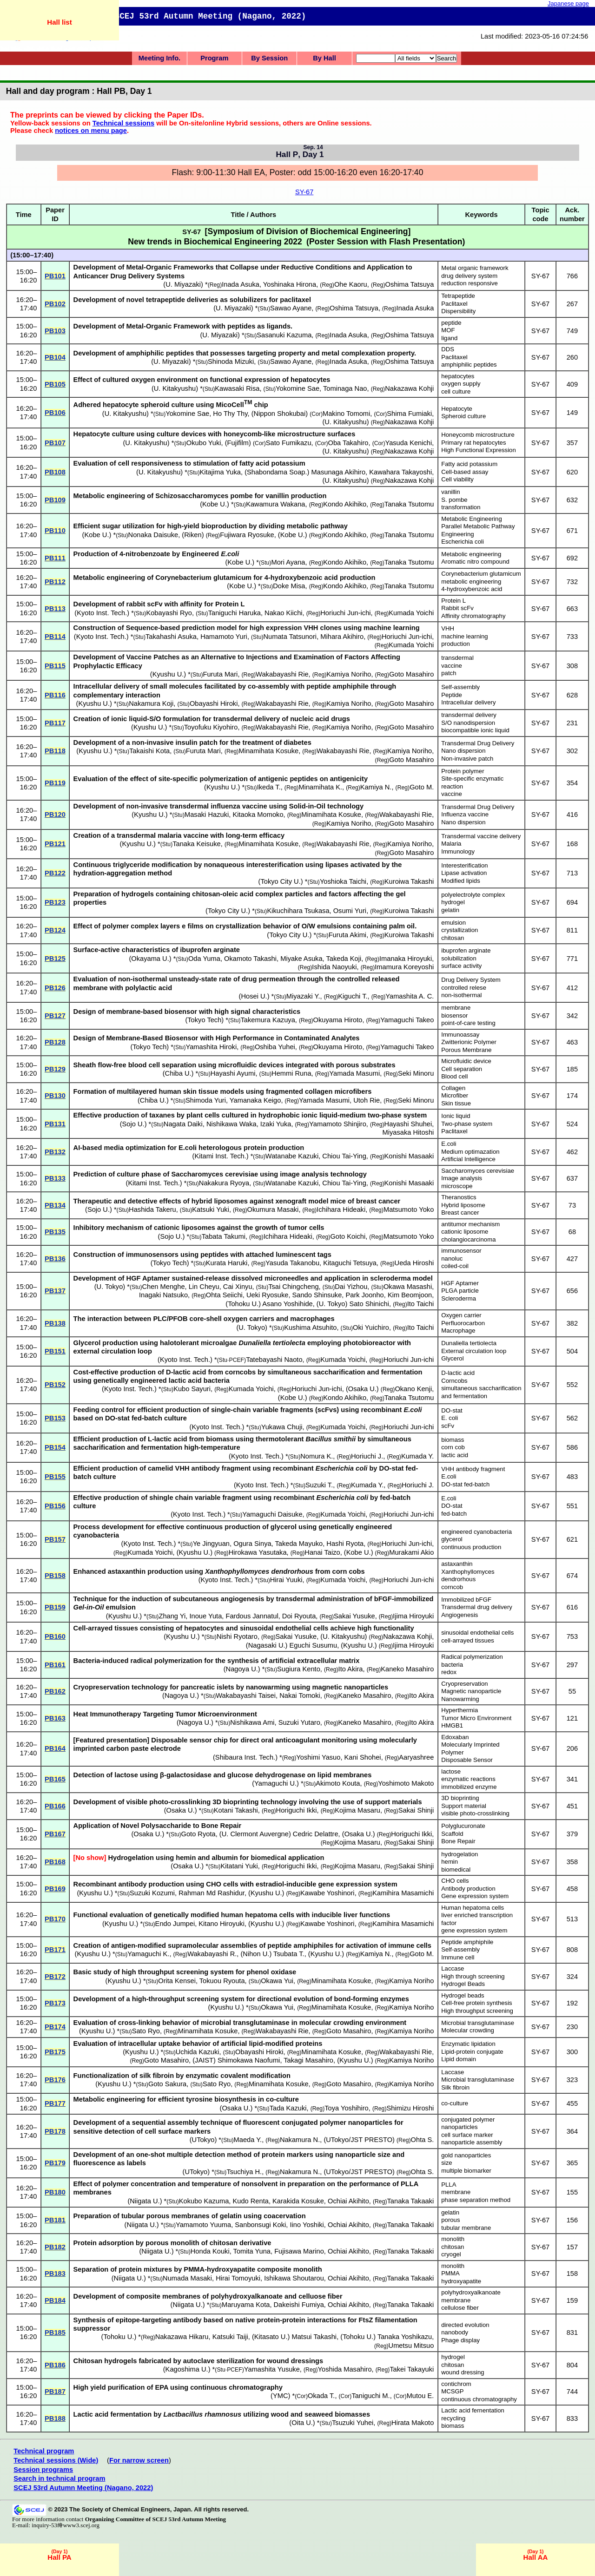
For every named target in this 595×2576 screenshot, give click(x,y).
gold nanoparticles (466, 2155)
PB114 (55, 636)
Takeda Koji (343, 958)
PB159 (55, 1607)
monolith (452, 2238)
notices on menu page (91, 130)
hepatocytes (457, 376)
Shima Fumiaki (409, 413)
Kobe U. (214, 504)
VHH (447, 628)
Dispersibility (458, 311)
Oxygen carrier (461, 1315)
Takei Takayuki (412, 2369)
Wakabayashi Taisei (246, 1695)
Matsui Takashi (314, 2336)
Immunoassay (460, 1034)
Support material (463, 1805)
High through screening (472, 1976)
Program (214, 58)
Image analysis (461, 1178)
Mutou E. (420, 2395)
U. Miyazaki (183, 284)
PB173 (55, 2003)
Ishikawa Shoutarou (294, 2278)
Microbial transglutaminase (477, 2022)
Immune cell (457, 1957)
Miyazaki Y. (303, 996)
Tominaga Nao (345, 388)
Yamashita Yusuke (272, 2369)
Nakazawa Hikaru (182, 2336)
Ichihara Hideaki (341, 1209)
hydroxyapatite (461, 2281)
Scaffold (452, 1833)
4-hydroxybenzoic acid (471, 588)
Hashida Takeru (152, 1209)
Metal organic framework (474, 267)
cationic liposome (464, 1231)
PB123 (55, 902)
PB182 (55, 2247)
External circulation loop (473, 1350)
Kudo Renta (250, 2201)
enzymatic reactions (468, 1778)
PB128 (55, 1042)
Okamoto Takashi (250, 958)
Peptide (451, 694)
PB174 (55, 2027)
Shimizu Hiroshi (410, 2108)
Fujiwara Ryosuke (247, 535)
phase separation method (475, 2199)
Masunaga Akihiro (338, 472)
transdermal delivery (468, 714)
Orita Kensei (177, 1981)
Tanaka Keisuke (196, 844)
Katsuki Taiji (230, 2336)
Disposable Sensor (467, 1759)
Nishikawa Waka (231, 1124)
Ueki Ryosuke (267, 1295)
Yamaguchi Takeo (407, 1020)
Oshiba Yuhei (275, 1047)
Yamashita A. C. (409, 996)
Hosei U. (254, 996)
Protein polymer (462, 771)
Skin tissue (456, 1103)
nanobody (454, 2332)
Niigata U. (144, 2201)
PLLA (448, 2184)
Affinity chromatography (473, 615)
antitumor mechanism (470, 1224)
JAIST (204, 2060)
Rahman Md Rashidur (211, 1893)
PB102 (55, 304)
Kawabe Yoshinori (327, 1893)
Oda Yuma (204, 958)
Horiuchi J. (367, 1456)
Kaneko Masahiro (407, 1669)
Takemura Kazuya (268, 1020)
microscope (456, 1186)
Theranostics (458, 1197)
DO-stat (451, 1410)
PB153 (55, 1418)
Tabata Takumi (223, 1236)
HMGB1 (452, 1725)
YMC (280, 2395)
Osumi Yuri (349, 910)
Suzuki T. (319, 1485)
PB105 (55, 384)
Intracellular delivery (468, 702)
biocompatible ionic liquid (475, 730)
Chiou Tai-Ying (344, 1156)
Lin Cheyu (204, 1286)
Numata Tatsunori (290, 636)
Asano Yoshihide (287, 1304)
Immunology (458, 851)
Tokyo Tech (204, 1020)
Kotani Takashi (236, 1810)
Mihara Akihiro (342, 636)
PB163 (55, 1718)
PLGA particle (460, 1290)
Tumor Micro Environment (476, 1718)
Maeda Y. (248, 2139)
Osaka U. (362, 1389)
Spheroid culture (463, 416)
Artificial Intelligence (468, 1159)
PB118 (55, 751)
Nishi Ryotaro (237, 1636)
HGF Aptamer (460, 1283)
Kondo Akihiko (344, 504)
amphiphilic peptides (469, 364)
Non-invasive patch (467, 758)
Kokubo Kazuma (204, 2201)
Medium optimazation (470, 1151)
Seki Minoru (416, 1073)
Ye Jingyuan (211, 1543)
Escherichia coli (462, 541)
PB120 (55, 814)
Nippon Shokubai (280, 413)
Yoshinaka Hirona (289, 284)
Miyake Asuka (301, 958)
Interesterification (464, 865)
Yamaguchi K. (148, 1954)
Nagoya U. (242, 1669)
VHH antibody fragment (473, 1468)
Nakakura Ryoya (224, 1183)
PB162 (55, 1691)
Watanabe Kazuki (291, 1156)
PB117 (55, 723)
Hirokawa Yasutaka (258, 1552)
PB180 (55, 2192)
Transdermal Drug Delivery (477, 743)
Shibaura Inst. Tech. (245, 1757)
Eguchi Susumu (313, 1645)
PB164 (55, 1748)
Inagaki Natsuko (163, 1295)
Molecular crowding (467, 2030)
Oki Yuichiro (371, 1327)
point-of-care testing (468, 1022)
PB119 (55, 783)
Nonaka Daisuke (153, 535)
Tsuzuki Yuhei (352, 2422)
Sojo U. (133, 1124)
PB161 (55, 1665)
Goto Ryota (198, 1834)
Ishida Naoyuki (334, 967)
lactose (451, 1771)
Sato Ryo (146, 2031)
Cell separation (461, 1068)
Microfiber (454, 1095)
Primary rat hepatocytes (473, 442)
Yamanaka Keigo (255, 1100)
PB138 (55, 1323)
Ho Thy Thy (230, 413)
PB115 (55, 666)
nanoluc (452, 1258)
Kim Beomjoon (410, 1295)
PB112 (55, 581)
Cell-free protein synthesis (476, 2002)
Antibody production (468, 1888)
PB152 (55, 1384)
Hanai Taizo (322, 1552)
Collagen (453, 1087)
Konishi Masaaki (409, 1156)
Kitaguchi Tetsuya (350, 1263)
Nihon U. (256, 1954)
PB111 (55, 558)
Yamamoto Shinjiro (337, 1124)
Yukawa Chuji (282, 1427)
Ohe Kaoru (350, 284)
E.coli (448, 1143)
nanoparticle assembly (471, 2142)
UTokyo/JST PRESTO (359, 2139)
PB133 (55, 1178)
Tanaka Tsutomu (409, 504)
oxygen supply (460, 383)
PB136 (55, 1258)
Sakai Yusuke (354, 1616)
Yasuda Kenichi (408, 443)
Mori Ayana (288, 562)
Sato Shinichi (369, 1304)
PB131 (55, 1124)
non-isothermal (461, 995)
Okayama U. (150, 958)
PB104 (55, 357)
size (446, 2162)
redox (448, 1672)
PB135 (55, 1231)
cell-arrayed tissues (467, 1640)
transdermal (457, 657)
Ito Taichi (420, 1304)
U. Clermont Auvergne (255, 1834)
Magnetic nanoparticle (471, 1691)
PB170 (55, 1919)
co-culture (454, 2103)
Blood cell (454, 1076)
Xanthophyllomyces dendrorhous (467, 1575)
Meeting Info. (159, 58)
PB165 (55, 1779)
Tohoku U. (243, 1304)
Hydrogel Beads (463, 1983)
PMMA (450, 2273)
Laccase (452, 1968)
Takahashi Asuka (171, 636)
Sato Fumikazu (288, 443)
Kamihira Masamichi (403, 1893)
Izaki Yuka (275, 1124)
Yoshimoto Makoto (406, 1783)
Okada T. (321, 2395)
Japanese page (568, 3)
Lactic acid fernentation (472, 2410)
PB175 (55, 2052)
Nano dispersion (463, 750)
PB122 (55, 873)
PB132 (55, 1152)
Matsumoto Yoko (408, 1209)
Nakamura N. (300, 2139)
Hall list (59, 22)
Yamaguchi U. (275, 1783)
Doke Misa (289, 586)
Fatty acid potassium (469, 463)
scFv (447, 1425)
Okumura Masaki (273, 1209)
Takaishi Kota (149, 751)
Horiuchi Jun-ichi (345, 613)
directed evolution (465, 2324)
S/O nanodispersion (468, 722)
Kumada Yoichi (411, 613)
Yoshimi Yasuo (318, 1757)
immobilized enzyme (468, 1786)
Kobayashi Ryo (169, 613)
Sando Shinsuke (317, 1295)
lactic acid (454, 1455)
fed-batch (454, 1513)
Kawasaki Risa (237, 388)
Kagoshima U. (186, 2369)
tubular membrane (466, 2227)
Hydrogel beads (462, 1995)
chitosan (452, 937)
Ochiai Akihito (348, 2201)
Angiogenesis (459, 1614)
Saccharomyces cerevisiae (477, 1170)
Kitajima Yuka (220, 472)
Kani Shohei (362, 1757)
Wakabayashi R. (212, 1954)
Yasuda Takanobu (292, 1263)
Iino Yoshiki (307, 2224)
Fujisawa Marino (299, 2251)
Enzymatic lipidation (468, 2043)
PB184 (55, 2300)
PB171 (55, 1949)
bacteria (452, 1664)
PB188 (55, 2418)
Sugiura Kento (298, 1669)
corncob (452, 1587)
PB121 (55, 844)
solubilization (458, 958)
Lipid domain (458, 2059)
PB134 (55, 1205)
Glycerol (452, 1358)
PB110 (55, 530)
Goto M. (422, 787)
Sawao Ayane (290, 308)
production (455, 643)
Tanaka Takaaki (410, 2201)
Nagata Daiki (183, 1124)
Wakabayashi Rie (282, 674)
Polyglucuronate (463, 1825)
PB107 (55, 443)
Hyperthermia (459, 1710)
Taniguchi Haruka (234, 613)
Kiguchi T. (352, 996)
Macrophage (458, 1330)
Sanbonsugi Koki (260, 2224)
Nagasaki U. (266, 1645)
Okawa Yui (277, 1981)
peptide (451, 322)
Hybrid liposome (463, 1205)
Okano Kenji (413, 1389)
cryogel (451, 2254)
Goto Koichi (347, 1236)
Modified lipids (460, 880)
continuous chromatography (479, 2399)
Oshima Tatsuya (409, 284)
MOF (448, 330)
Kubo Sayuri (192, 1389)
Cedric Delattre (315, 1834)
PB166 (55, 1806)
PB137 (55, 1291)
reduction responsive (469, 283)
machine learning (464, 636)
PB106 (55, 412)
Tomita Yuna (252, 2251)
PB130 (55, 1095)
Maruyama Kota (246, 2304)
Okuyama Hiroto (338, 1020)
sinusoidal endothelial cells (477, 1632)
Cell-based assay (464, 471)
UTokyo (203, 2139)
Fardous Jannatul (251, 1616)
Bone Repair (458, 1841)
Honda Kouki (210, 2251)
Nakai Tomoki (299, 1695)
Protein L (453, 600)
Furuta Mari (220, 674)
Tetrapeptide (458, 295)
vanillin (450, 491)
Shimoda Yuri (205, 1100)
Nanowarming (460, 1698)
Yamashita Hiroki (211, 1047)
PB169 (55, 1889)
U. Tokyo (110, 1286)
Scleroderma (458, 1298)
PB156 (55, 1506)
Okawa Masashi (407, 1286)
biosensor (454, 1015)
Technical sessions (123, 123)
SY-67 (304, 192)
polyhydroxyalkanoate (471, 2292)
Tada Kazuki (288, 2108)
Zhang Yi (172, 1616)
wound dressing (462, 2372)
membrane (455, 1007)
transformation (460, 507)
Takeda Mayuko (299, 1543)
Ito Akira (350, 1669)
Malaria (451, 843)
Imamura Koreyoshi (404, 967)
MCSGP (452, 2391)
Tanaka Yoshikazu (404, 2336)
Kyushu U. (168, 674)
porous (450, 2219)
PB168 (55, 1862)
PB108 (55, 472)
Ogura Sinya (252, 1543)
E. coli (449, 1417)
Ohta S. (422, 2139)
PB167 (55, 1834)
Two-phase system (466, 1123)
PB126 (55, 988)
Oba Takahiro (348, 443)
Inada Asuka (240, 284)
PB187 (55, 2391)
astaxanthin (456, 1563)
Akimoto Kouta (338, 1783)
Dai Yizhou (351, 1286)
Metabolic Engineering (471, 518)
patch (448, 673)
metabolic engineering (471, 581)
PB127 (55, 1015)
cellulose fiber (460, 2307)
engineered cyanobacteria (476, 1531)
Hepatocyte (456, 408)
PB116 (55, 695)
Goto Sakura (167, 2084)
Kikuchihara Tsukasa (298, 910)
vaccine (451, 665)
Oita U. (302, 2422)
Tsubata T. (288, 1954)
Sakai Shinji (416, 1810)
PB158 (55, 1575)
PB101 (55, 276)
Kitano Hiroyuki (221, 1923)
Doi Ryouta (299, 1616)
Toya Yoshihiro (346, 2108)
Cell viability (457, 479)
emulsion (453, 922)
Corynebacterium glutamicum (481, 573)
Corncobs (454, 1380)
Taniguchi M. (370, 2395)
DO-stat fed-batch (465, 1484)
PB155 (55, 1476)
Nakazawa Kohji (409, 388)
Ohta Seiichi (224, 1295)
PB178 (55, 2131)
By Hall (324, 58)
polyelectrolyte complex (473, 894)
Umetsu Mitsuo (411, 2345)
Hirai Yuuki (286, 1580)
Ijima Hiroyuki (413, 1616)
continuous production (471, 1547)
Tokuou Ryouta (222, 1981)
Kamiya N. (376, 787)
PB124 (55, 930)
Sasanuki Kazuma (284, 335)
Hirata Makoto (412, 2422)
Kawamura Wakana (275, 504)
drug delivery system (469, 275)
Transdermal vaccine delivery (481, 836)
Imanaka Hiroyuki (405, 958)
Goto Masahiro (411, 674)
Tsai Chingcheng (293, 1286)
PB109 (55, 500)
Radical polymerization (472, 1656)
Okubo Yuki (203, 443)
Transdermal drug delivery (476, 1606)
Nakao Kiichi (283, 613)
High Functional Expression (478, 450)
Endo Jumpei (175, 1923)
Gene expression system (475, 1896)
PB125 (55, 958)
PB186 (55, 2365)
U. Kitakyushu (175, 388)
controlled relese (463, 987)
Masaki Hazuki (207, 814)
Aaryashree (416, 1757)
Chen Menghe (163, 1286)
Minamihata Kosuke (268, 751)
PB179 (55, 2163)
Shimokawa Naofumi (249, 2060)
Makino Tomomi (346, 413)
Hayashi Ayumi (233, 1073)
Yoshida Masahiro (345, 2369)
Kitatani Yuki (239, 1866)
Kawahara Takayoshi (400, 472)
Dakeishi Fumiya (299, 2304)
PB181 (55, 2220)
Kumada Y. (417, 1456)
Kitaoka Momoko (257, 814)
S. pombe (454, 499)
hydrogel (453, 902)
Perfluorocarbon (463, 1323)
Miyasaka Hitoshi (408, 1132)
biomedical (455, 1869)
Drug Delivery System (471, 979)
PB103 (55, 331)
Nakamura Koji (151, 703)
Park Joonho (364, 1295)
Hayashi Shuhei (408, 1124)
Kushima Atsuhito (310, 1327)
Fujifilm (238, 443)
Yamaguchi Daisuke (272, 1514)
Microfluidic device (466, 1061)
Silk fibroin (455, 2087)
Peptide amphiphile (467, 1942)
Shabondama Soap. (277, 472)
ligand (449, 338)
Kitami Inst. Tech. (220, 1156)
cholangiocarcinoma (468, 1239)
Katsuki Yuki (210, 1209)
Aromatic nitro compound (475, 561)
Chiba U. (178, 1073)
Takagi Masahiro (308, 2060)
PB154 (55, 1447)
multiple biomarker (466, 2170)
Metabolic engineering (471, 554)
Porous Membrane (466, 1049)
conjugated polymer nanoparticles (468, 2123)
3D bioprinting (460, 1797)
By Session (269, 58)
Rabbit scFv (457, 608)
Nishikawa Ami (252, 1722)
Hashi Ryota (345, 1543)
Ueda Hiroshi (414, 1263)
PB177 (55, 2103)
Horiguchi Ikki (296, 1810)
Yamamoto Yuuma (203, 2224)
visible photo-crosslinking (475, 1813)
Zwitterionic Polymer (468, 1041)
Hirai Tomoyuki (238, 2278)
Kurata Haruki (227, 1263)
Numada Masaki (187, 2278)
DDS (447, 349)
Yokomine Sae (297, 388)
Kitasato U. (271, 2336)
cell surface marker (467, 2134)
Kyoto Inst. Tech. (102, 613)
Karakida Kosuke (298, 2201)
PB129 (55, 1069)
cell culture (455, 391)
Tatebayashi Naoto (274, 1359)
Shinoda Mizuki (231, 361)
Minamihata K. (320, 787)
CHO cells (455, 1880)
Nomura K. (316, 1456)
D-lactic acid (458, 1372)
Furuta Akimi (347, 935)
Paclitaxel (454, 303)
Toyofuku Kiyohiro (211, 727)
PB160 (55, 1636)
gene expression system (474, 1930)
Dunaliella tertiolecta (468, 1343)
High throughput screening (477, 2010)
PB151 (55, 1351)
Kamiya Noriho (348, 674)
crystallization (459, 930)
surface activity (461, 965)
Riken (192, 535)
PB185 (55, 2332)
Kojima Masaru (357, 1810)
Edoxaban (455, 1737)
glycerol (451, 1539)
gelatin (450, 910)
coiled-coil (455, 1265)
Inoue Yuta (205, 1616)
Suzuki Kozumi (152, 1893)
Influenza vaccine (465, 814)
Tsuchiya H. (244, 2171)
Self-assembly (460, 686)
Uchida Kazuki (197, 2052)
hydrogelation (459, 1854)
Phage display (460, 2340)
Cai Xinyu (237, 1286)
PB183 (55, 2273)
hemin (449, 1861)
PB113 (55, 608)
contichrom (456, 2383)
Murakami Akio (411, 1552)
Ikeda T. (269, 787)
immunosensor (461, 1250)
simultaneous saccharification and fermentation (481, 1392)
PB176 (55, 2079)
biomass (452, 1439)
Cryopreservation (464, 1683)
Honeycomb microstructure (478, 434)
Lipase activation (464, 872)
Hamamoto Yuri (223, 636)
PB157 (55, 1539)
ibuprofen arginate (465, 950)
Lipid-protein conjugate (472, 2051)
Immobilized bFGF (466, 1599)
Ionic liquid (455, 1115)
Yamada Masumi (354, 1073)
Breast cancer (460, 1212)
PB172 (55, 1976)
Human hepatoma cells (472, 1907)
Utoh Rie (366, 1100)
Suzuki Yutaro (299, 1722)
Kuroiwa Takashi (409, 881)
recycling (453, 2418)
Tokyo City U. (280, 881)
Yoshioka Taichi (343, 881)
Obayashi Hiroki (214, 703)
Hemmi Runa (291, 1073)
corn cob (453, 1447)
